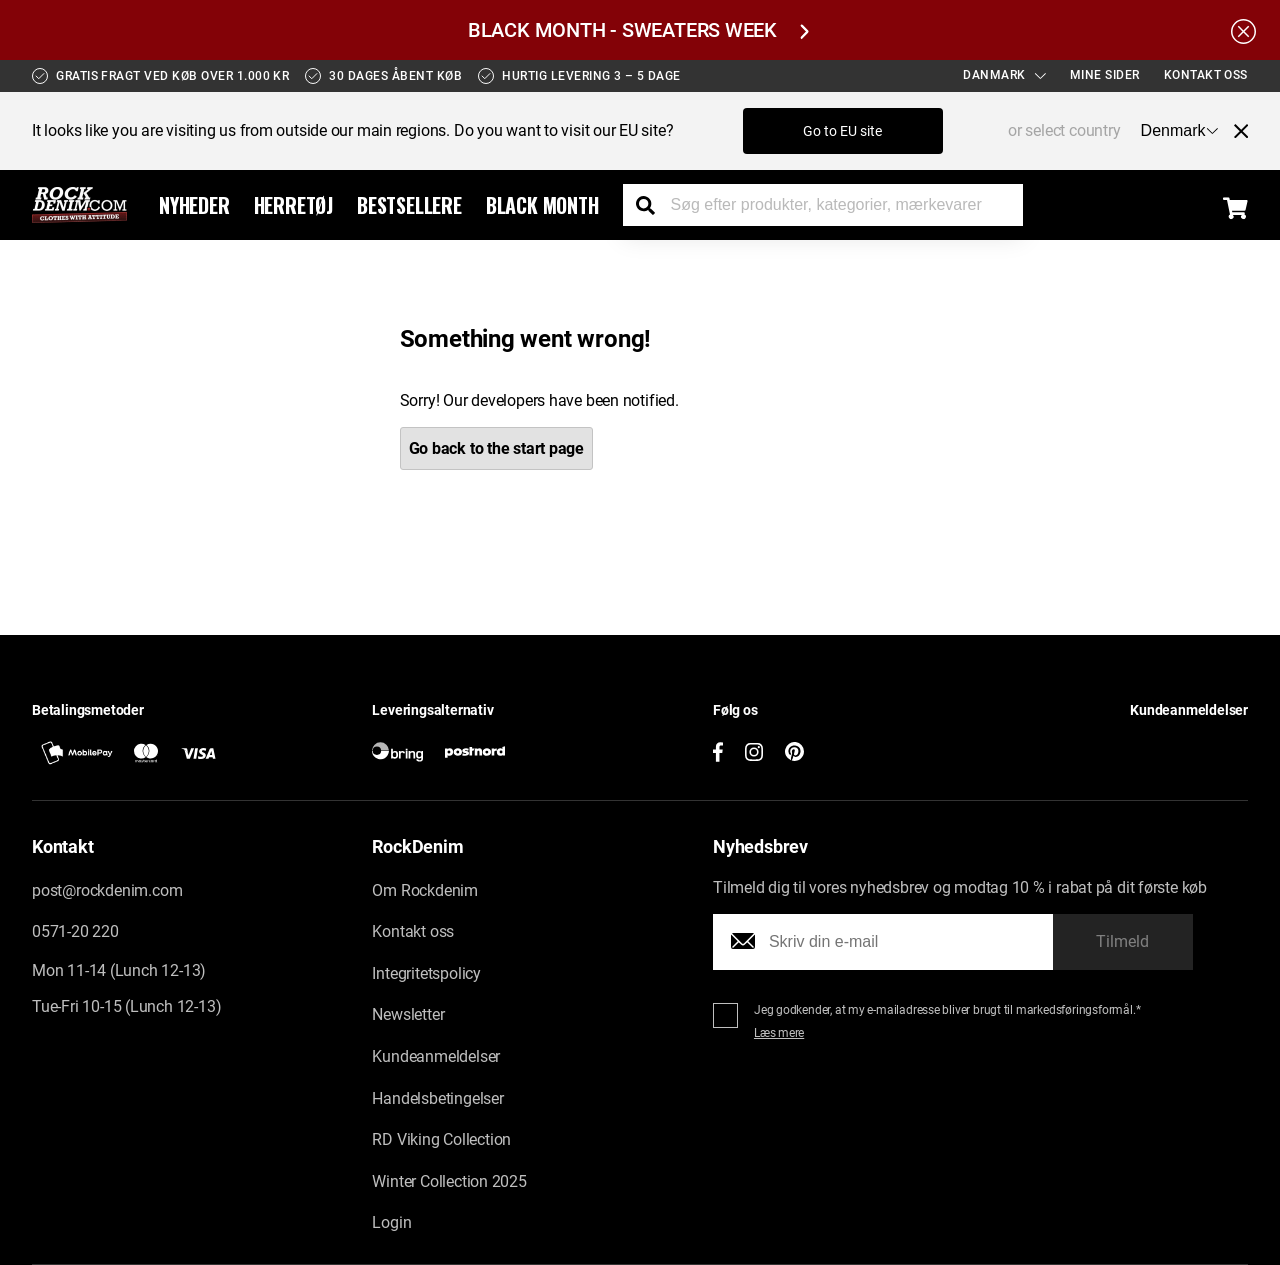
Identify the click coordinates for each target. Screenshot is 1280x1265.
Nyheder (194, 205)
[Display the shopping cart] (1235, 208)
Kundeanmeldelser (436, 1056)
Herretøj (293, 205)
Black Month (542, 205)
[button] (1098, 745)
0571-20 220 (75, 931)
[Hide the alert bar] (1243, 30)
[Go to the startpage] (79, 205)
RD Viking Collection (441, 1139)
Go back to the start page (497, 448)
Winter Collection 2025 (449, 1181)
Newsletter (408, 1014)
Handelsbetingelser (437, 1098)
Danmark (1004, 75)
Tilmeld (1122, 941)
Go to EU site (842, 131)
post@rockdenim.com (107, 890)
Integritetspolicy (426, 973)
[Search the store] (653, 205)
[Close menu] (1233, 131)
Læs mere (779, 1033)
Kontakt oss (1206, 75)
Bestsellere (409, 205)
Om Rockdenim (425, 890)
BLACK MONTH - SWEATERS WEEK (638, 30)
